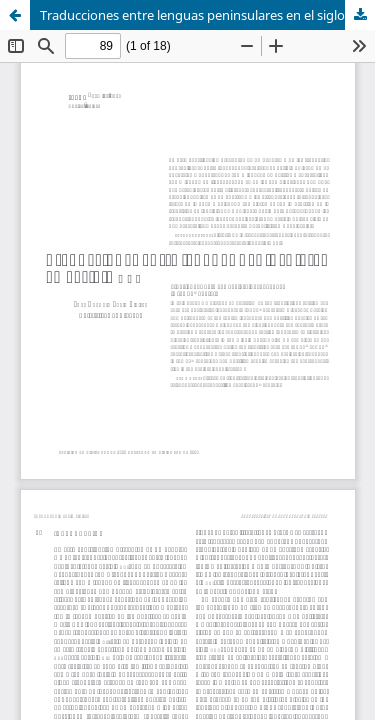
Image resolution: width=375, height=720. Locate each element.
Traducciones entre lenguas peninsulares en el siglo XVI (204, 15)
